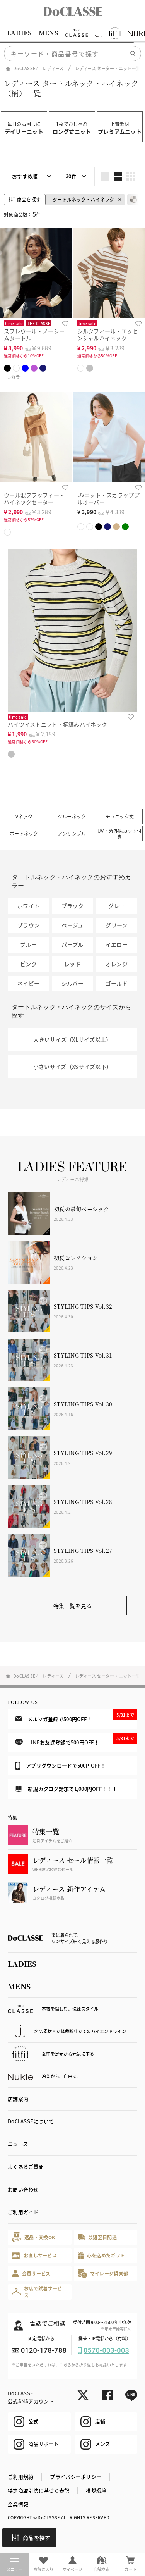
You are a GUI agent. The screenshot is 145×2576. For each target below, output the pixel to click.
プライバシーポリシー (75, 2476)
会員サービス (31, 2273)
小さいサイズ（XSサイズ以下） (72, 1066)
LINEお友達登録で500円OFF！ (76, 1739)
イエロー (117, 944)
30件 (71, 176)
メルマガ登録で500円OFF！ (76, 1716)
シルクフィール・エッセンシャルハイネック (107, 334)
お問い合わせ (23, 2189)
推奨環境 (96, 2490)
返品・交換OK (33, 2237)
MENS (48, 32)
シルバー (72, 983)
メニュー (14, 2565)
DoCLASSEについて (31, 2121)
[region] (72, 33)
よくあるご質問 (26, 2166)
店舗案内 (18, 2098)
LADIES (19, 32)
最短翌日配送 (97, 2237)
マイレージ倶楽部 (103, 2273)
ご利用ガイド (23, 2212)
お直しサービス (34, 2255)
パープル (72, 944)
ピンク (28, 964)
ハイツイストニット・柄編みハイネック (57, 724)
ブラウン (28, 925)
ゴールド (117, 983)
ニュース (18, 2143)
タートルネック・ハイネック (83, 199)
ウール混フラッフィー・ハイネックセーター (34, 498)
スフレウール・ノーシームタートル (34, 334)
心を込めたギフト (101, 2255)
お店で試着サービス (37, 2292)
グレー (116, 906)
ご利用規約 (20, 2476)
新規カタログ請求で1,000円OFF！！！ (66, 1788)
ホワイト (28, 906)
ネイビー (28, 983)
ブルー (28, 944)
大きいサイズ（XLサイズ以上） (72, 1039)
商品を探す (31, 2538)
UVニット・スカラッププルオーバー (108, 498)
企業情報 (18, 2504)
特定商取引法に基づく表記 (38, 2490)
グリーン (116, 925)
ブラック (72, 906)
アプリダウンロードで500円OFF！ (60, 1766)
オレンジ (117, 964)
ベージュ (72, 925)
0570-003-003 (106, 2350)
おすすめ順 (25, 176)
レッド (72, 964)
